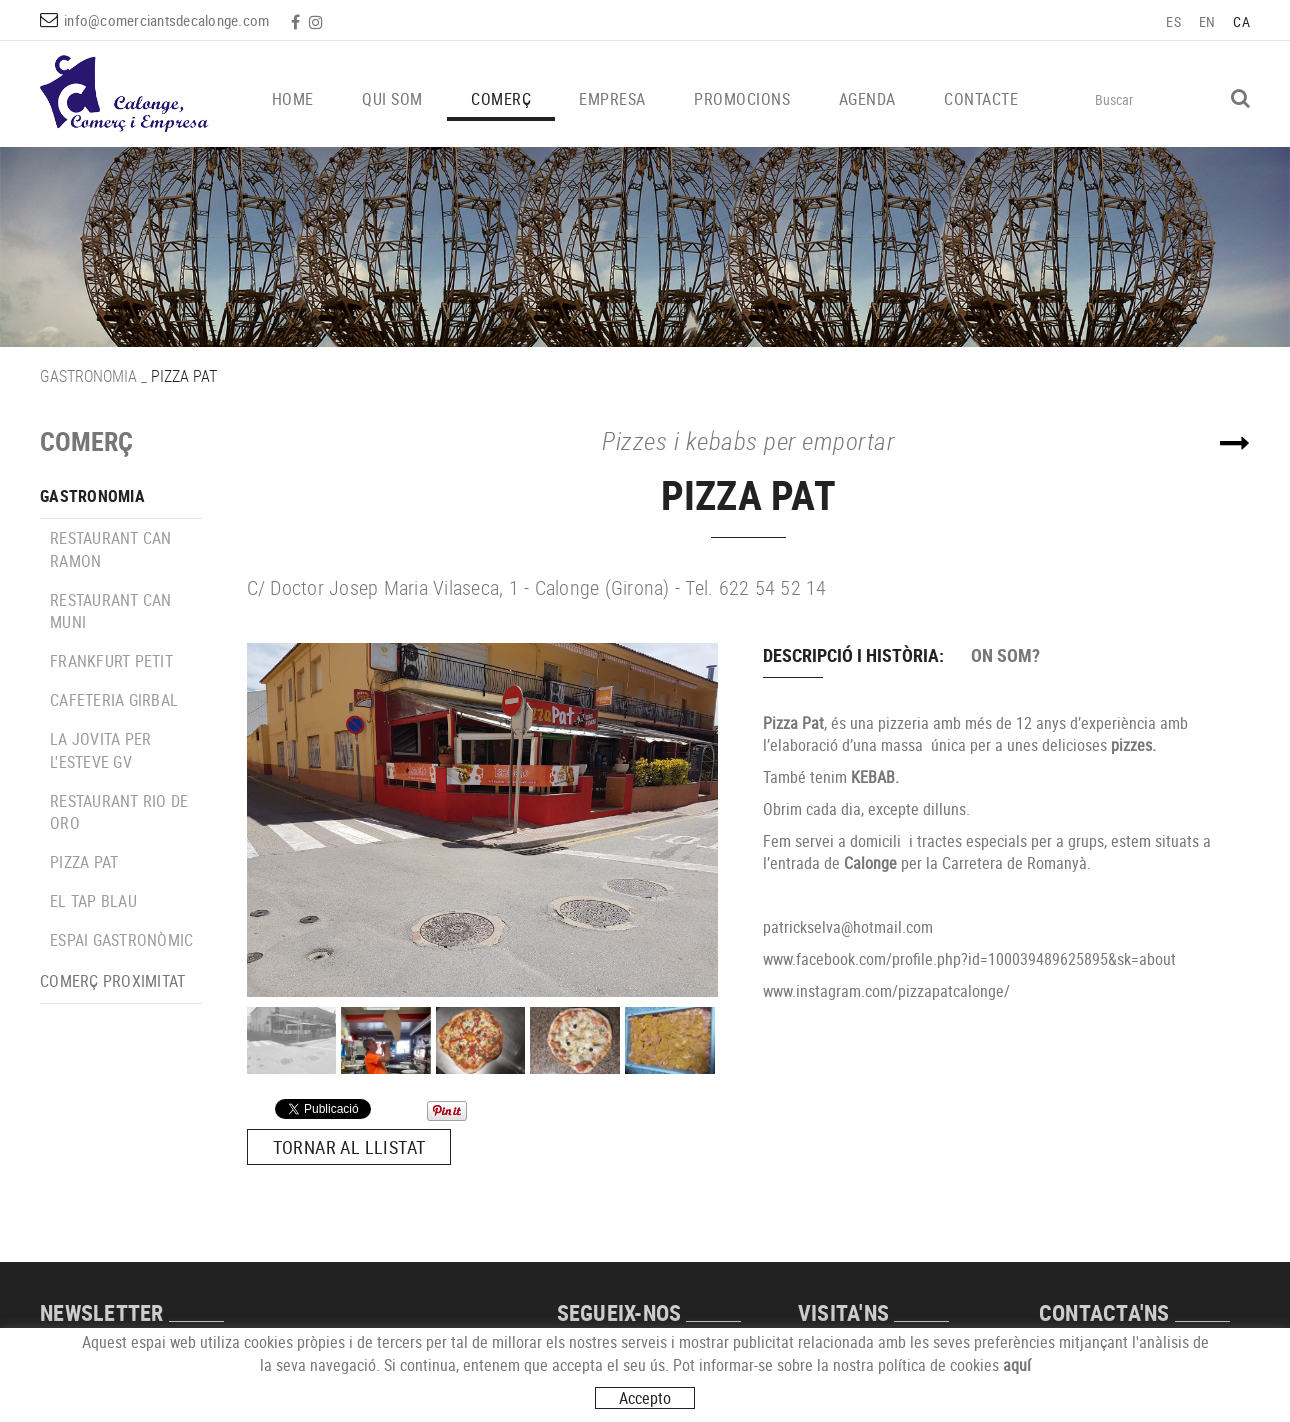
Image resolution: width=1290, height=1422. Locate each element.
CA (1241, 21)
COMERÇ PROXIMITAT (112, 981)
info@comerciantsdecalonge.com (166, 20)
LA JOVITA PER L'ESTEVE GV (100, 750)
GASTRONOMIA (88, 376)
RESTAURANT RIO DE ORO (119, 812)
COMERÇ (86, 441)
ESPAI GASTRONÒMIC (121, 940)
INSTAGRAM (318, 22)
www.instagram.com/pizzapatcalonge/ (886, 991)
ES (1173, 21)
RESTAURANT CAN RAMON (111, 549)
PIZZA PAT (84, 862)
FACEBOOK (297, 22)
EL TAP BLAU (93, 901)
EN (1207, 21)
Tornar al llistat (349, 1147)
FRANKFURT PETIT (111, 661)
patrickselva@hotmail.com (848, 927)
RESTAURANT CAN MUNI (111, 611)
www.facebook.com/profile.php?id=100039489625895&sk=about (969, 959)
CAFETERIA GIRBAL (114, 700)
